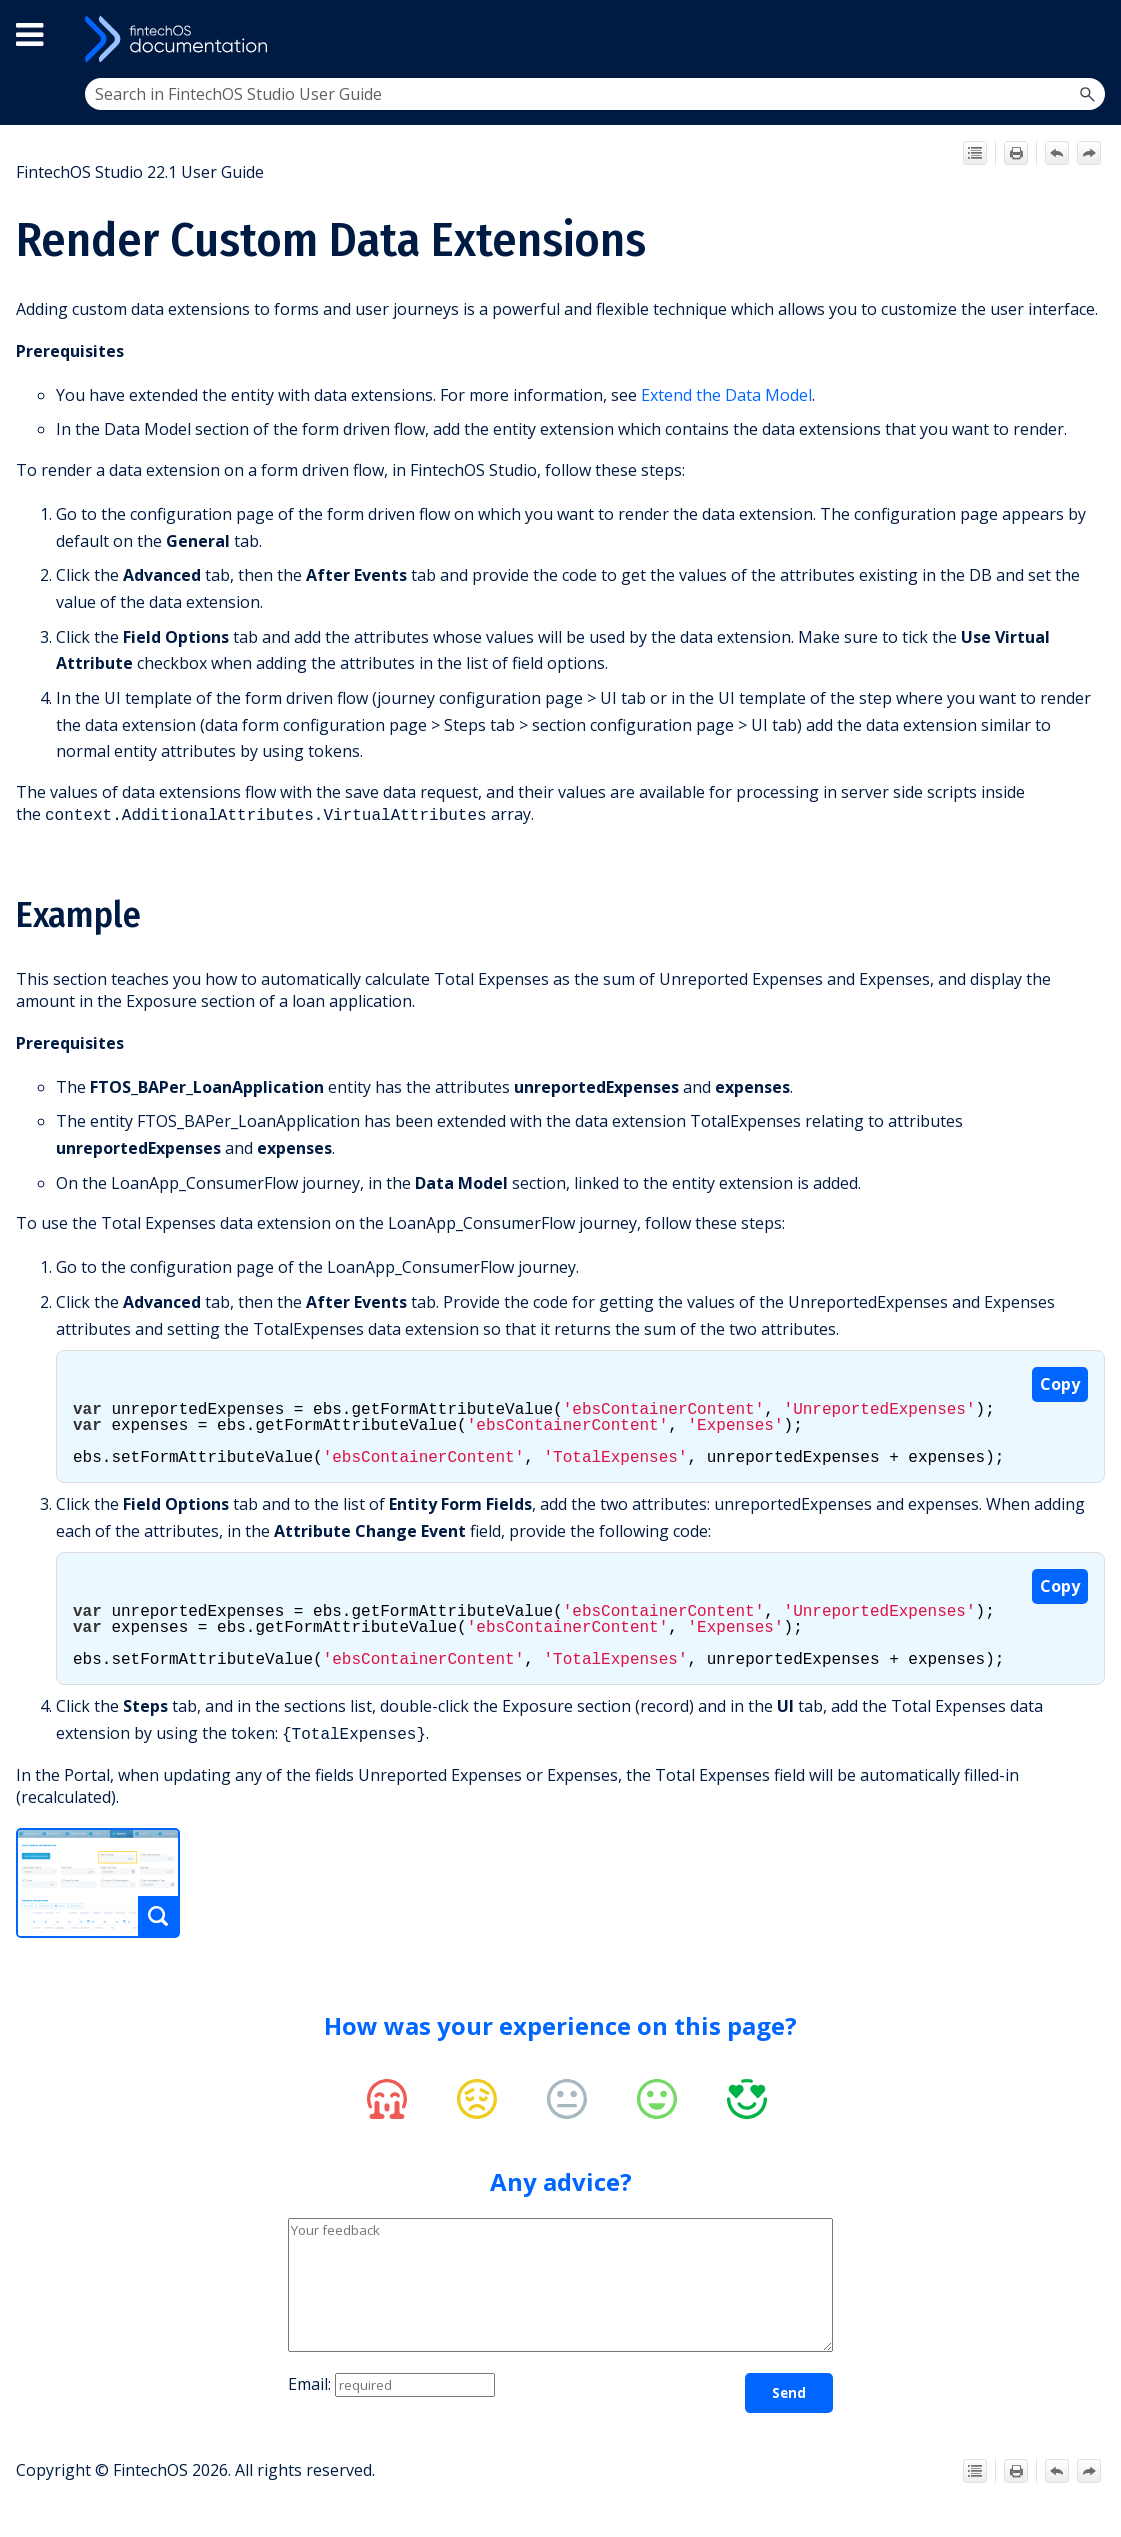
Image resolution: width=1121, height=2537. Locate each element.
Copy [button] (1060, 1382)
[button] (1087, 94)
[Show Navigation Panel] (1087, 39)
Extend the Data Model (726, 395)
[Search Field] (595, 94)
